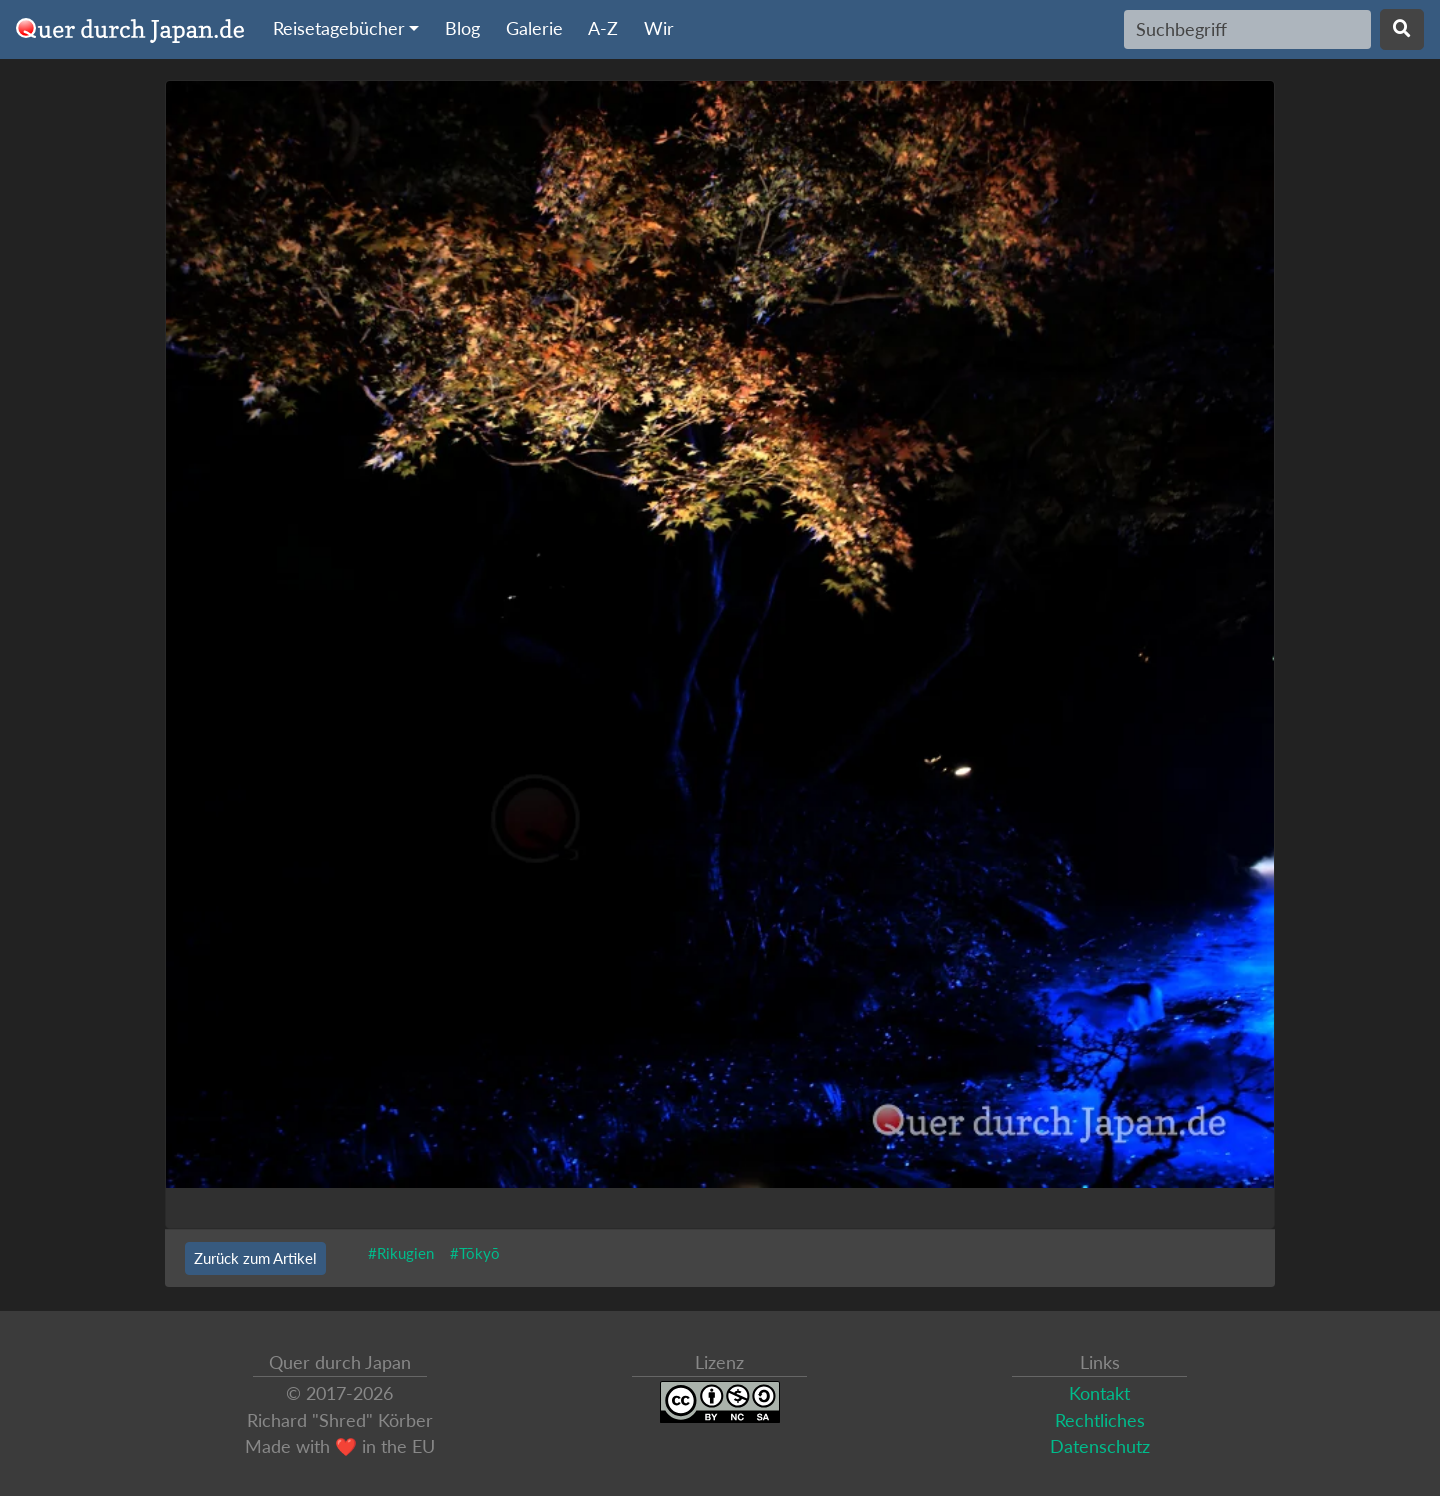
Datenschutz (1100, 1446)
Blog (462, 28)
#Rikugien (401, 1253)
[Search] (1247, 29)
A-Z (603, 28)
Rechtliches (1100, 1420)
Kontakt (1099, 1393)
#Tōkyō (475, 1253)
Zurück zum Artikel (255, 1258)
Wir (659, 28)
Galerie (534, 28)
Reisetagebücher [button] (339, 28)
